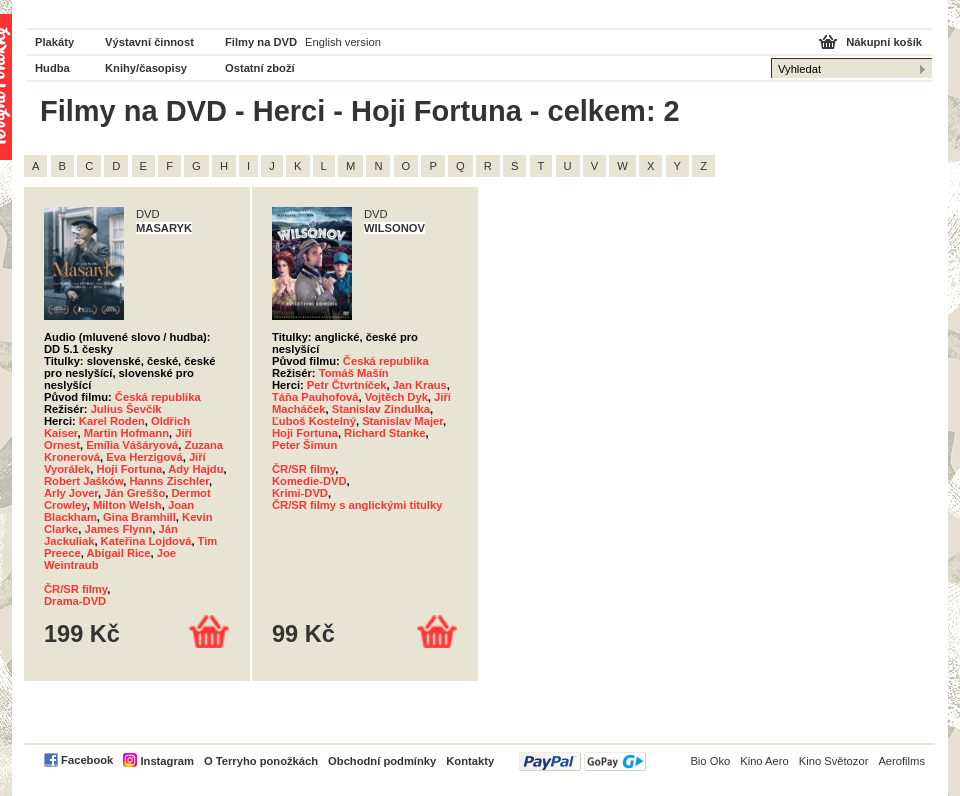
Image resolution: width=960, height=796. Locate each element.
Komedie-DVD (309, 481)
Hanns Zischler (169, 481)
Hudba (52, 68)
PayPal (582, 761)
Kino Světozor (834, 761)
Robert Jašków (83, 481)
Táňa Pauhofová (315, 397)
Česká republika (158, 397)
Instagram (166, 761)
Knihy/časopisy (146, 68)
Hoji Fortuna (129, 469)
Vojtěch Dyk (396, 397)
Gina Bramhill (139, 517)
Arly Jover (71, 493)
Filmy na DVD (261, 42)
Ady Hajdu (195, 469)
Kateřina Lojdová (146, 541)
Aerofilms (901, 761)
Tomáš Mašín (354, 373)
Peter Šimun (304, 445)
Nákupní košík (884, 42)
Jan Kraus (420, 385)
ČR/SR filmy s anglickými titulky (357, 505)
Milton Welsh (127, 505)
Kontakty (470, 761)
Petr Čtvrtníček (347, 385)
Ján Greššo (134, 493)
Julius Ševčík (126, 409)
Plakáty (54, 42)
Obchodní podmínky (382, 761)
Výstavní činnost (149, 42)
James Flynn (118, 529)
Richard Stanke (384, 433)
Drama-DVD (75, 601)
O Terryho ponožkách (261, 761)
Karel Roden (112, 421)
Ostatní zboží (260, 68)
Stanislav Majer (402, 421)
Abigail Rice (119, 553)
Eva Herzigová (144, 457)
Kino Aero (764, 761)
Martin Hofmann (126, 433)
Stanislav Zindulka (381, 409)
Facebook (87, 760)
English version (343, 42)
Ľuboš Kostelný (314, 421)
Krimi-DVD (300, 493)
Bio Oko (710, 761)
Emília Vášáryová (132, 445)
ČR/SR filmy (75, 589)
